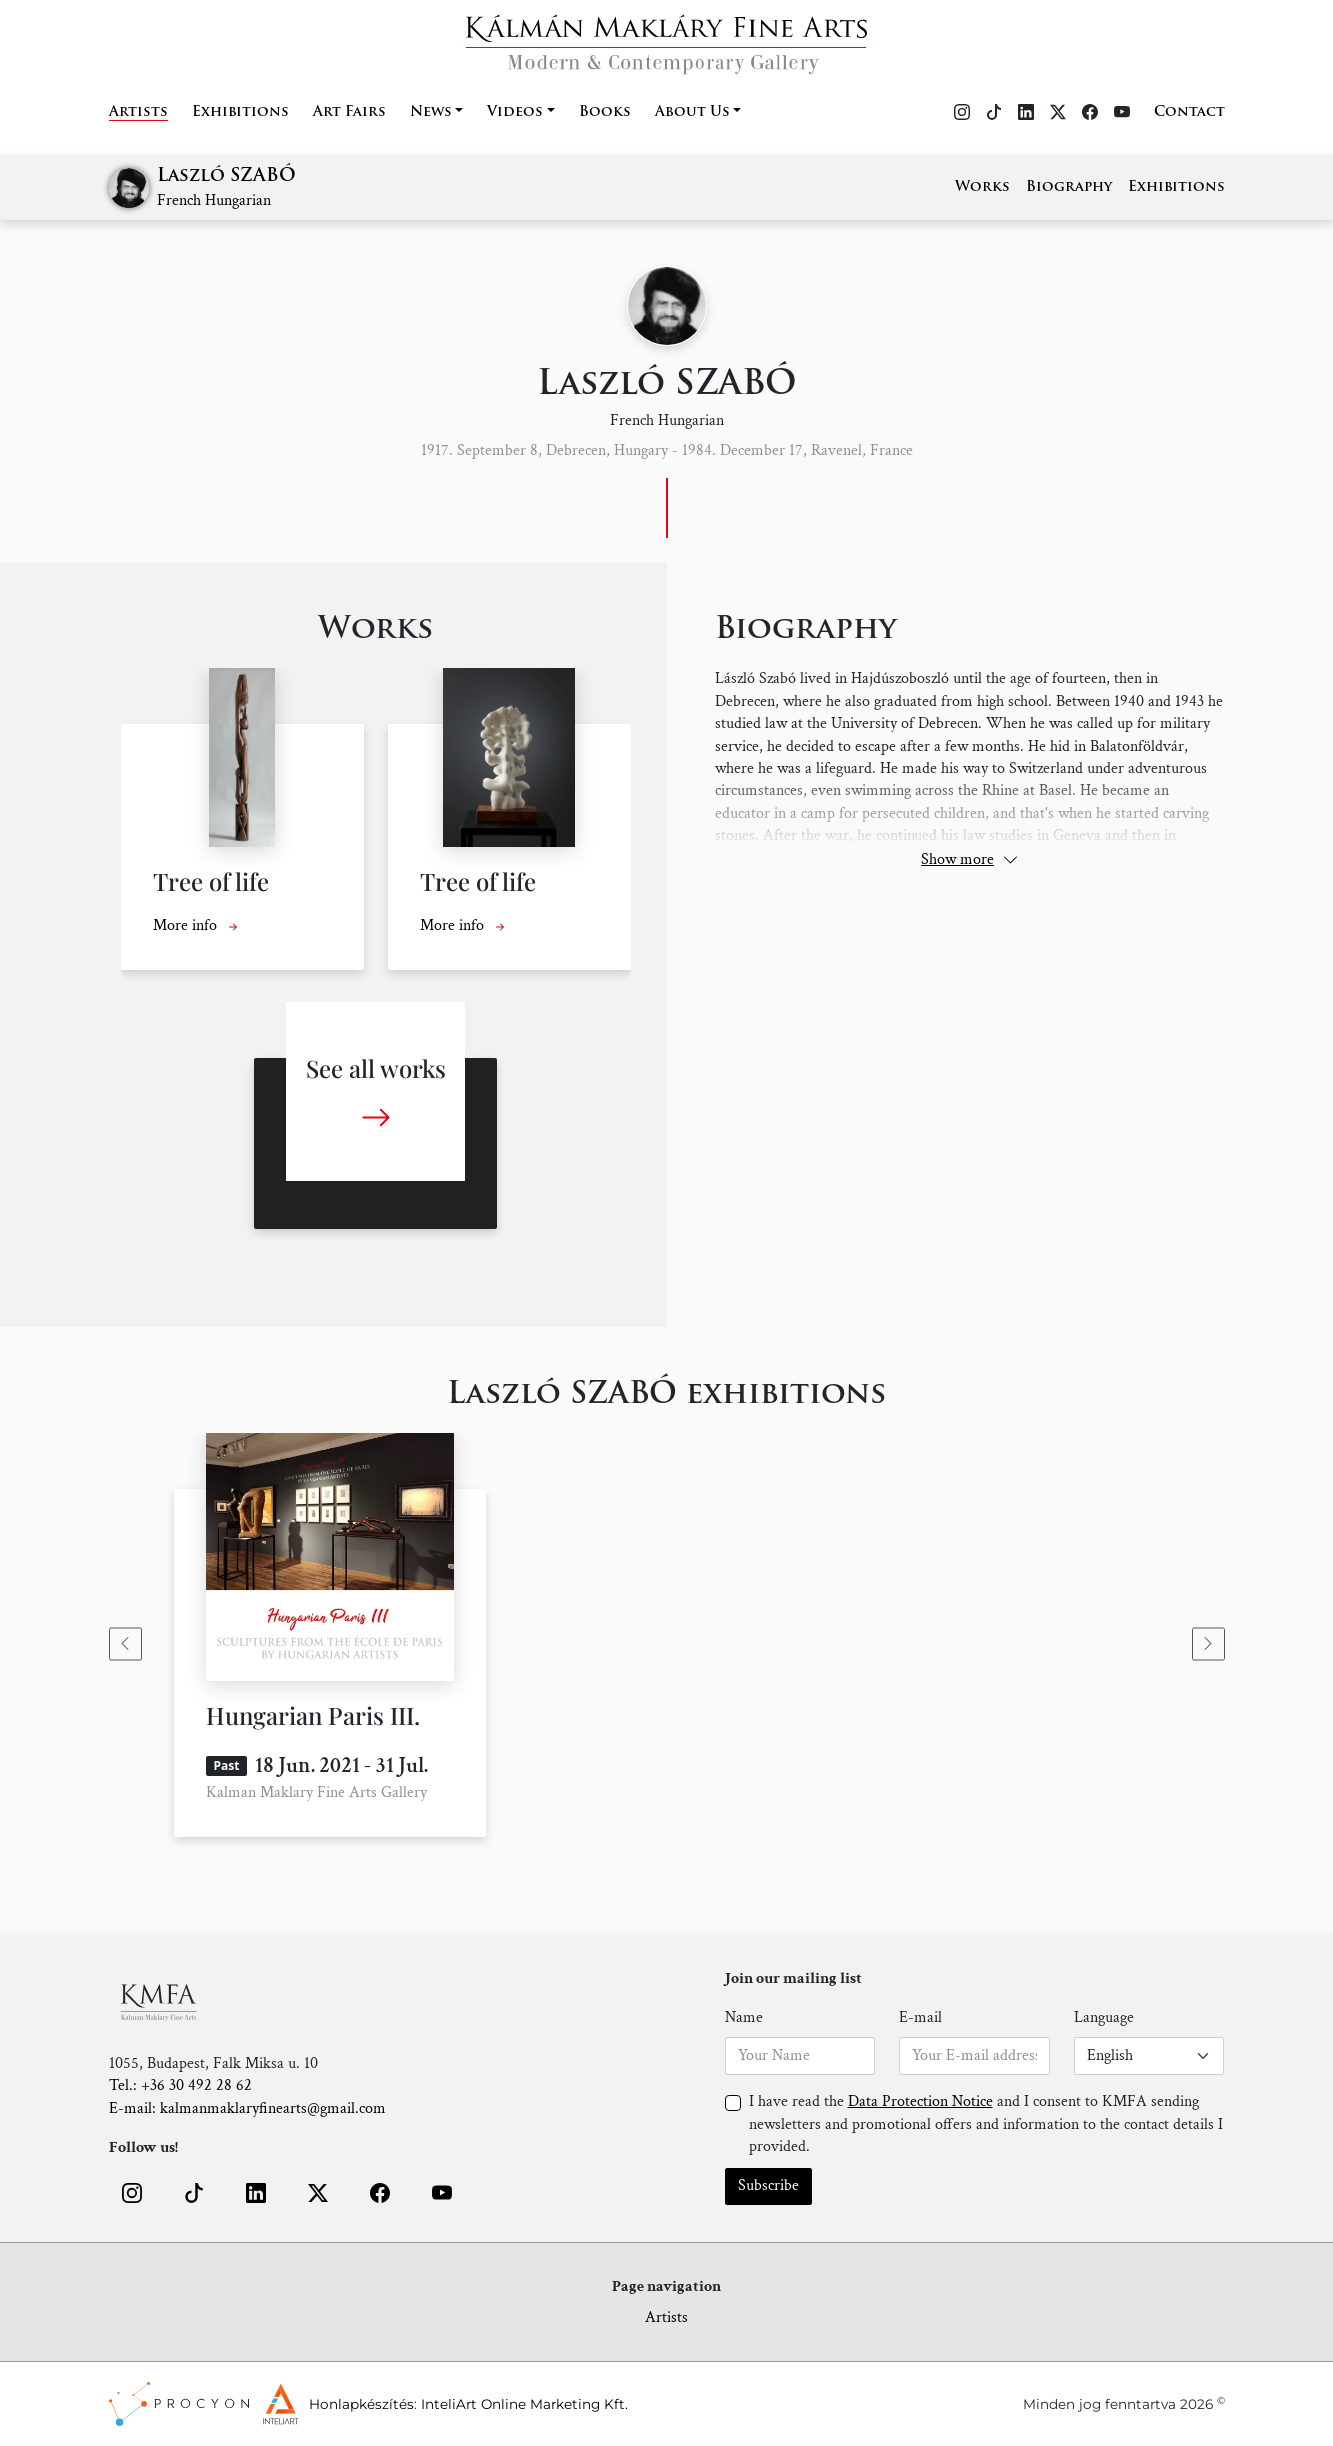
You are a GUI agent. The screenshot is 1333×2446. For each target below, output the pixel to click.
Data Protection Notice (920, 2101)
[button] (132, 2193)
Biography (1069, 187)
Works (982, 187)
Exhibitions (240, 112)
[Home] (666, 38)
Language (1104, 2017)
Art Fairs (349, 112)
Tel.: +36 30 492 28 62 (180, 2085)
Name (744, 2017)
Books (605, 112)
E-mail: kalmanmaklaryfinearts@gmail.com (247, 2108)
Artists (138, 112)
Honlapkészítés (361, 2404)
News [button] (431, 112)
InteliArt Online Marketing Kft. (524, 2404)
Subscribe (768, 2185)
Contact (1189, 112)
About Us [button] (692, 112)
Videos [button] (515, 112)
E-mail (920, 2017)
